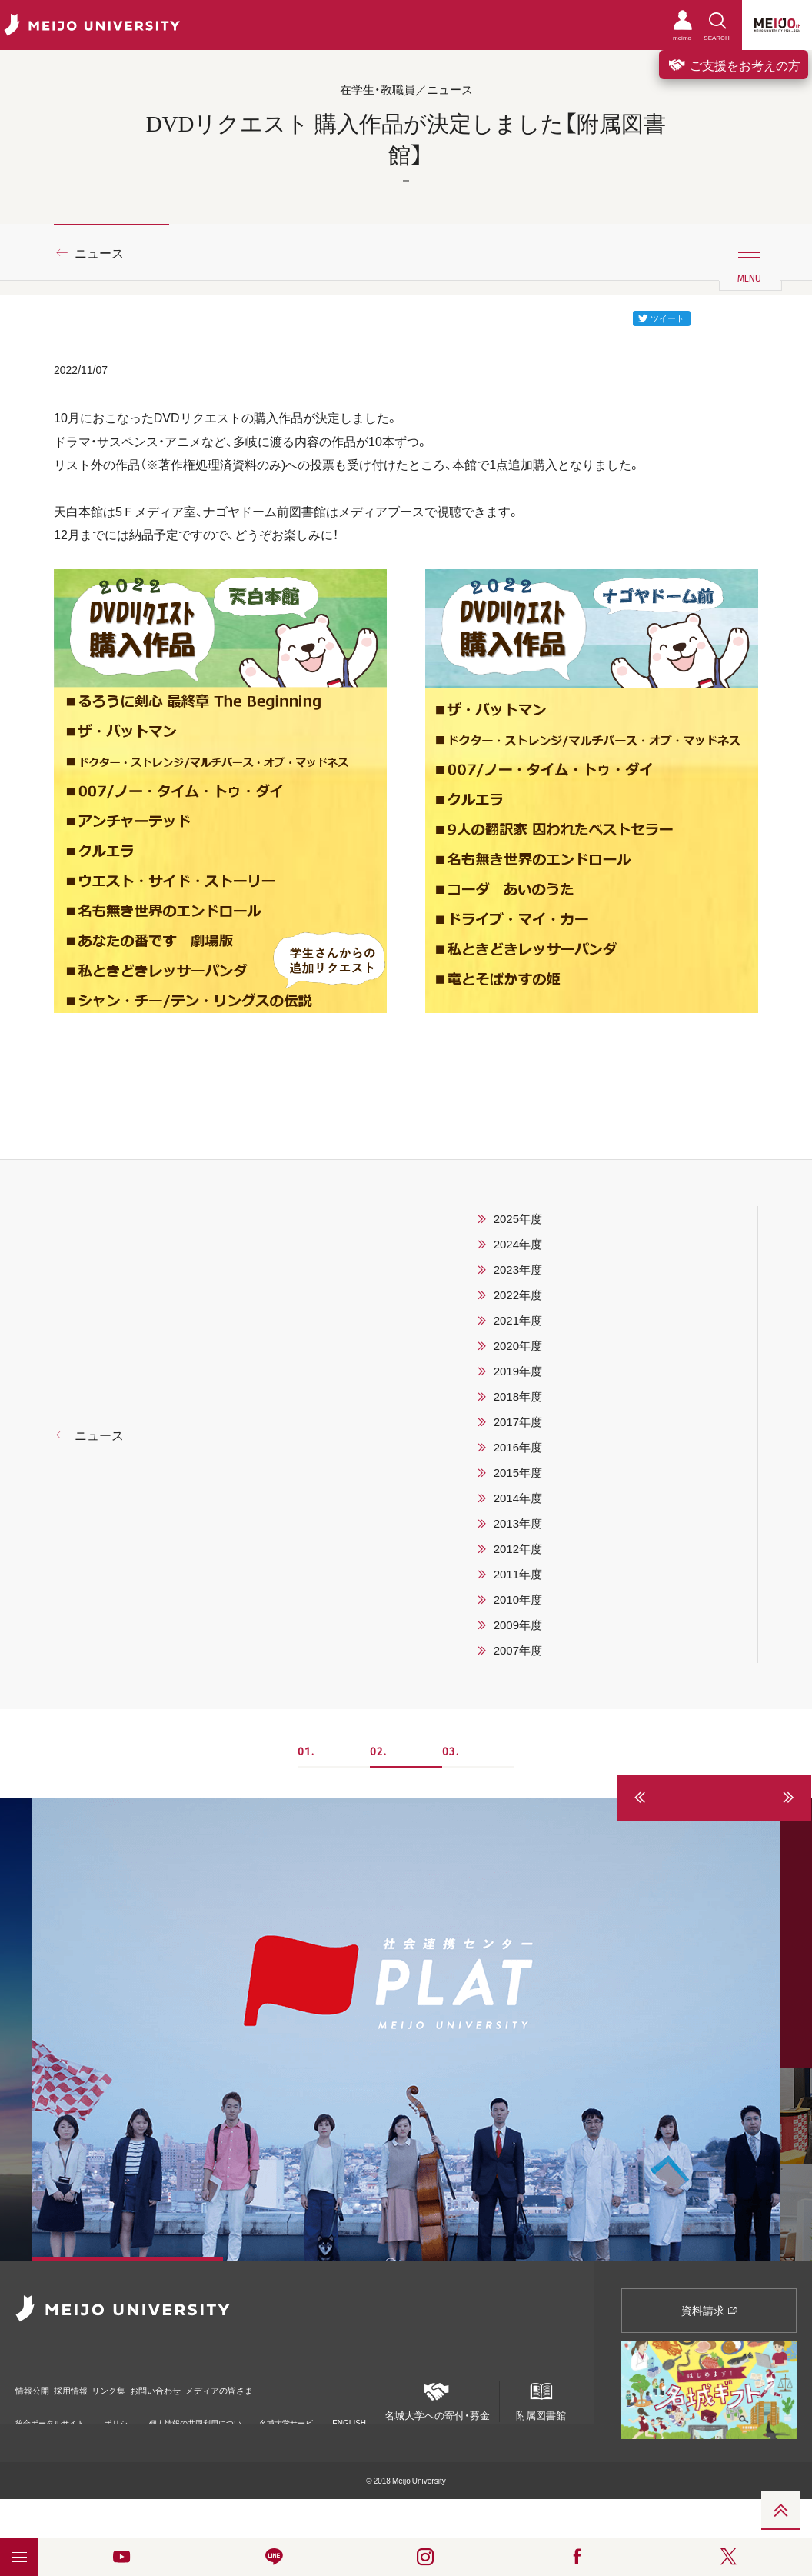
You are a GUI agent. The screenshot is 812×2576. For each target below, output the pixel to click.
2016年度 (518, 1446)
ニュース (99, 252)
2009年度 (518, 1624)
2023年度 (518, 1269)
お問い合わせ (225, 2383)
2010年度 (518, 1599)
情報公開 (35, 2383)
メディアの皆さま (315, 2383)
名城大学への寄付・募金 (436, 2397)
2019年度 (518, 1370)
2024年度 (518, 1243)
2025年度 (518, 1218)
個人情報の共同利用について (195, 2412)
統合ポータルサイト (50, 2411)
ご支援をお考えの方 (733, 64)
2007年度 (518, 1649)
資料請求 (709, 2310)
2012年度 (518, 1548)
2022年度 (518, 1294)
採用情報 (95, 2383)
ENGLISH (349, 2407)
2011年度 (518, 1573)
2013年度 (518, 1523)
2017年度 (518, 1421)
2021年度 (518, 1319)
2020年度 (518, 1345)
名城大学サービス (286, 2412)
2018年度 (518, 1396)
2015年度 (518, 1472)
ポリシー (116, 2412)
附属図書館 (541, 2397)
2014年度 (518, 1497)
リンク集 (155, 2383)
